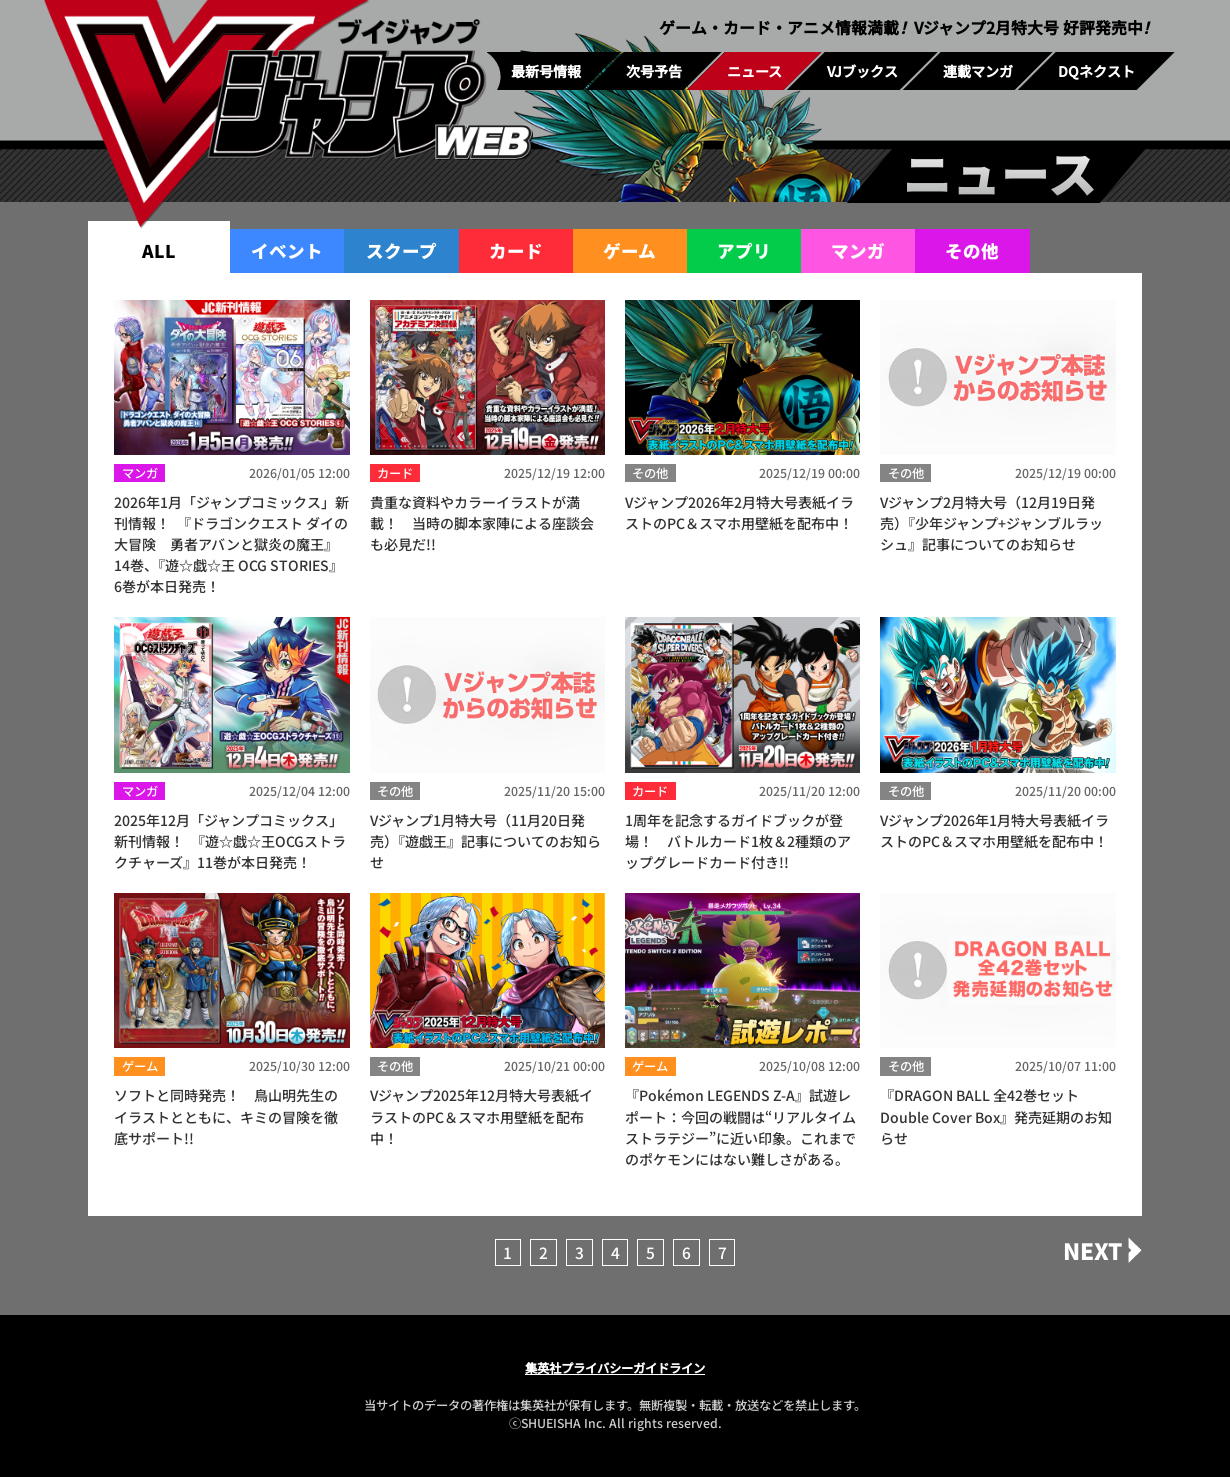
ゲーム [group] (629, 250)
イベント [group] (287, 250)
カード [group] (516, 250)
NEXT (1092, 1250)
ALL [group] (159, 250)
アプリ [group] (744, 250)
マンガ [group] (858, 250)
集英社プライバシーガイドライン (615, 1368)
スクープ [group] (401, 250)
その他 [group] (972, 250)
